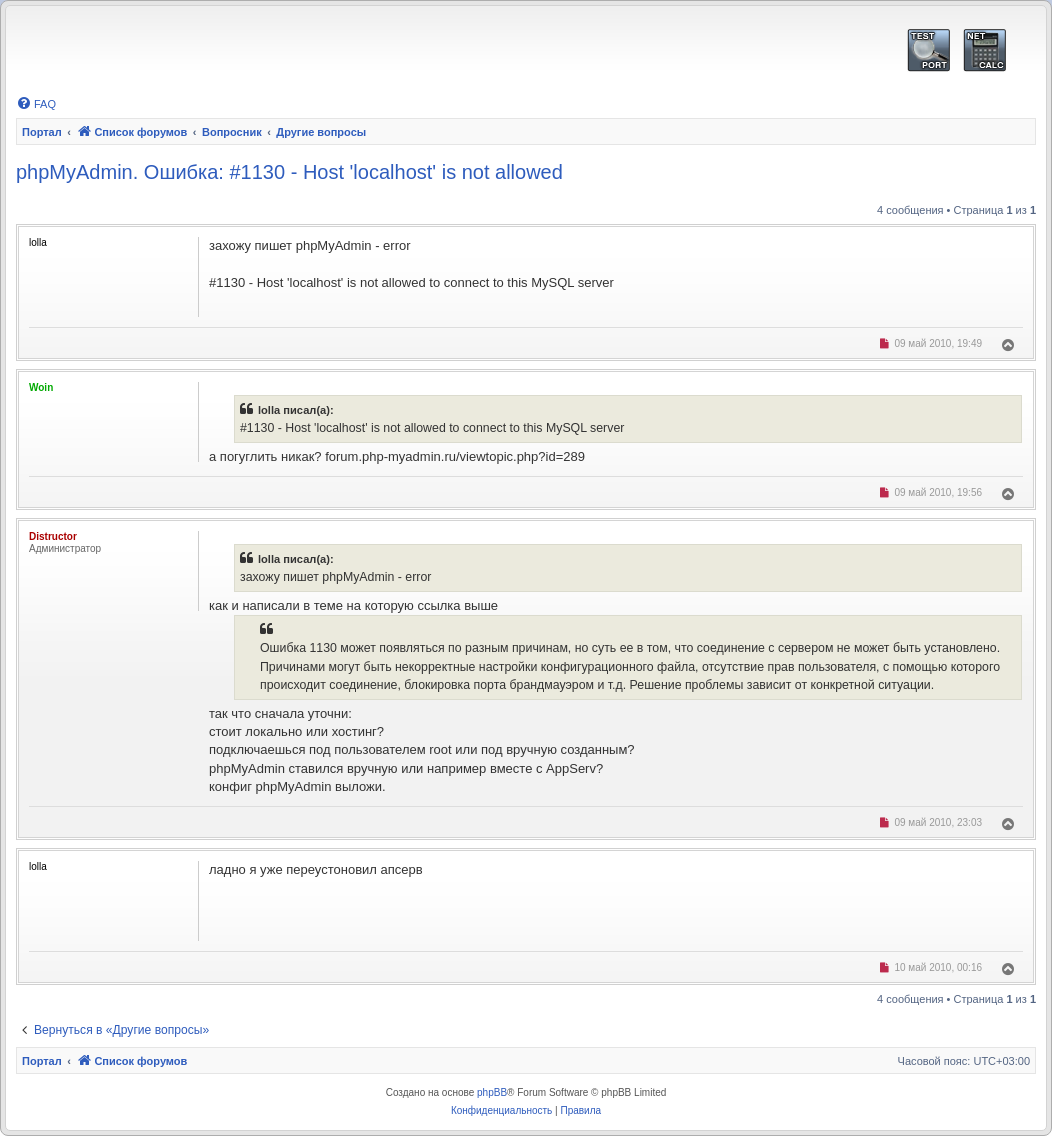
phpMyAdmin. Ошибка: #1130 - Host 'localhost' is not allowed (289, 172)
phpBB (492, 1092)
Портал (42, 132)
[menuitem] (36, 104)
